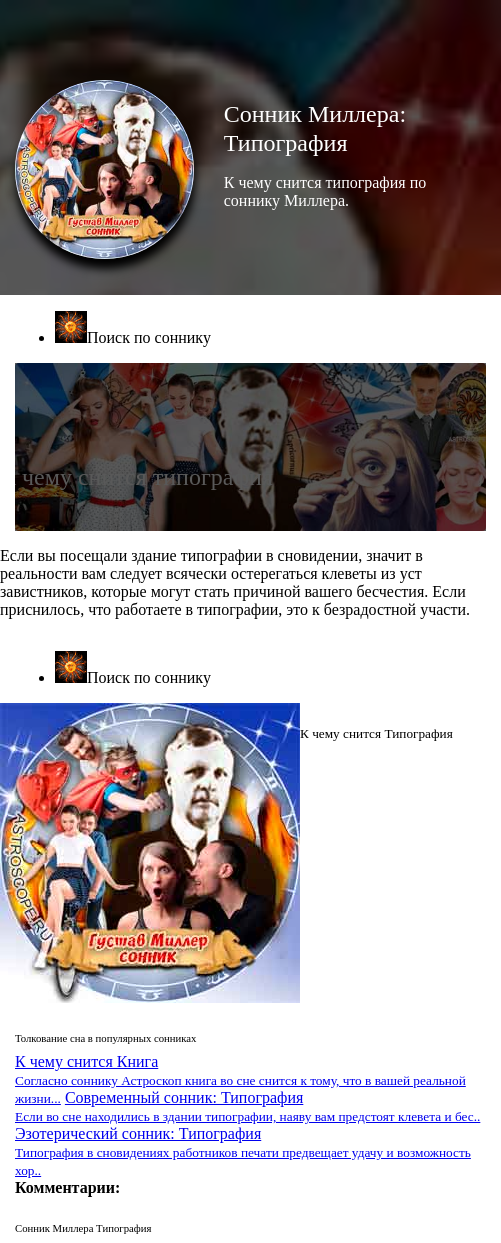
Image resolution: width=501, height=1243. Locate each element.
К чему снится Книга (240, 1079)
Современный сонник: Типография (247, 1106)
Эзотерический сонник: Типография (243, 1151)
